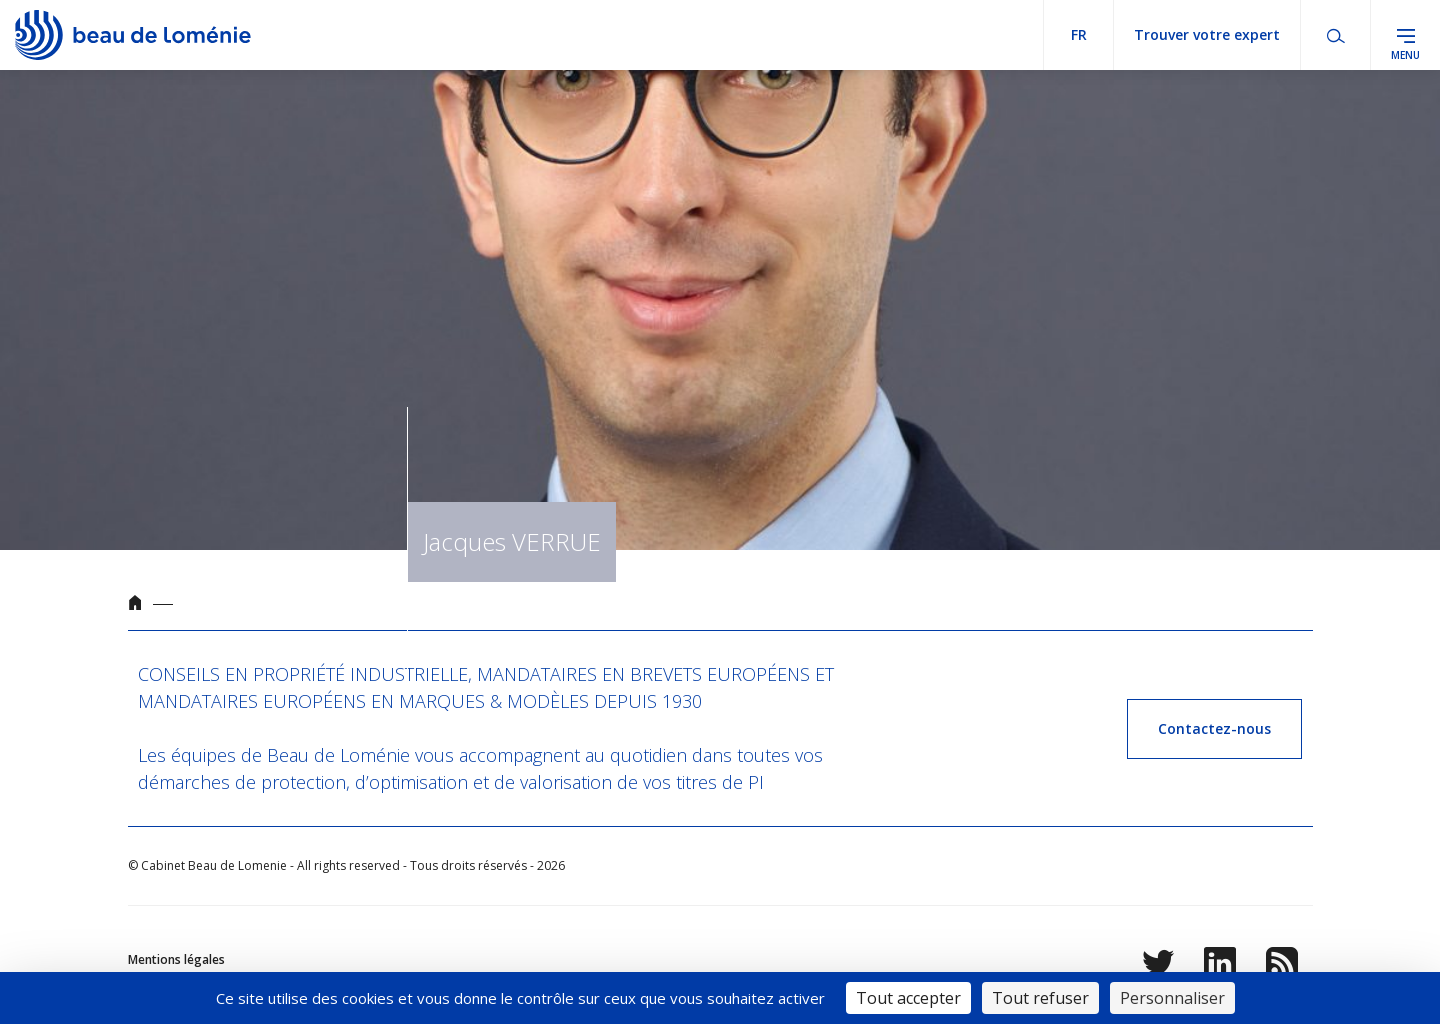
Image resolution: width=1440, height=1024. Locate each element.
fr (1079, 34)
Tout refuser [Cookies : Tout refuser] (1040, 998)
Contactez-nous (1214, 728)
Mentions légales (176, 959)
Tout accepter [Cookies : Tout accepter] (908, 998)
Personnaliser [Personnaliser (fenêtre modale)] (1172, 998)
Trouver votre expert (1207, 34)
